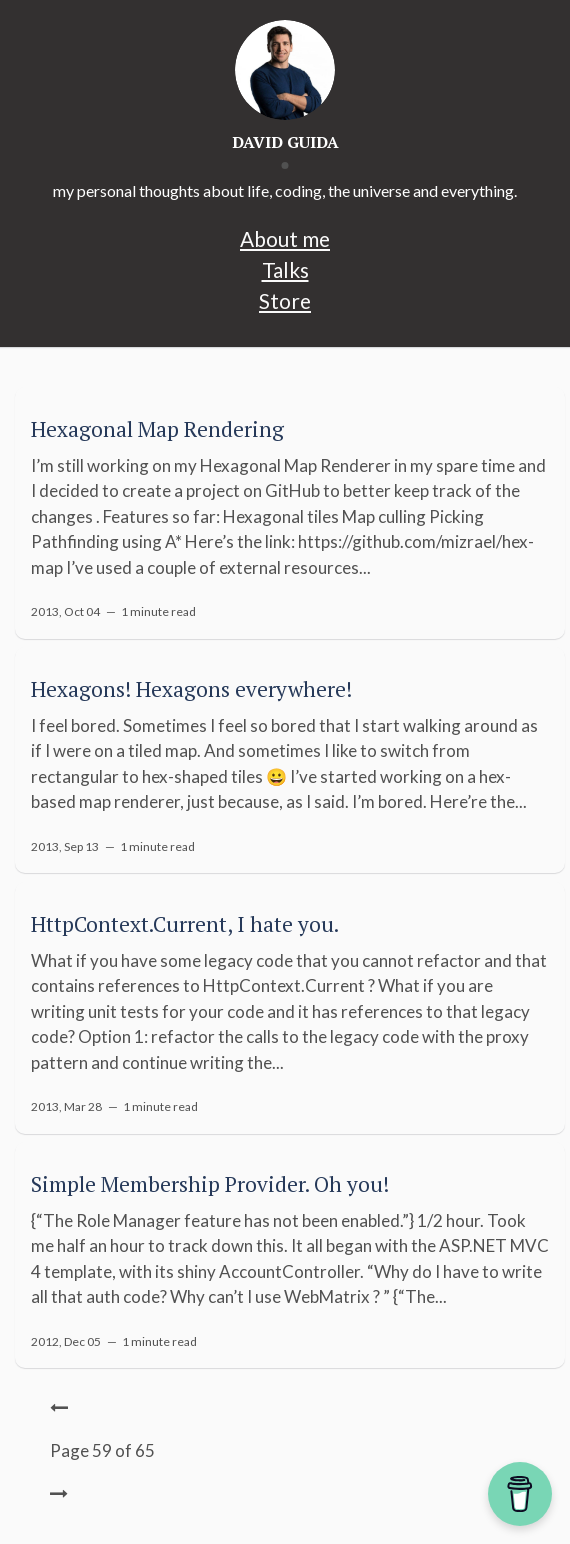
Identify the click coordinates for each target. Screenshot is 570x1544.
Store (285, 300)
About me (285, 238)
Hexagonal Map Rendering (157, 429)
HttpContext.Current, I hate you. (185, 924)
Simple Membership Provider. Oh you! (210, 1184)
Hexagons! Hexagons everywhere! (191, 689)
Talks (285, 269)
